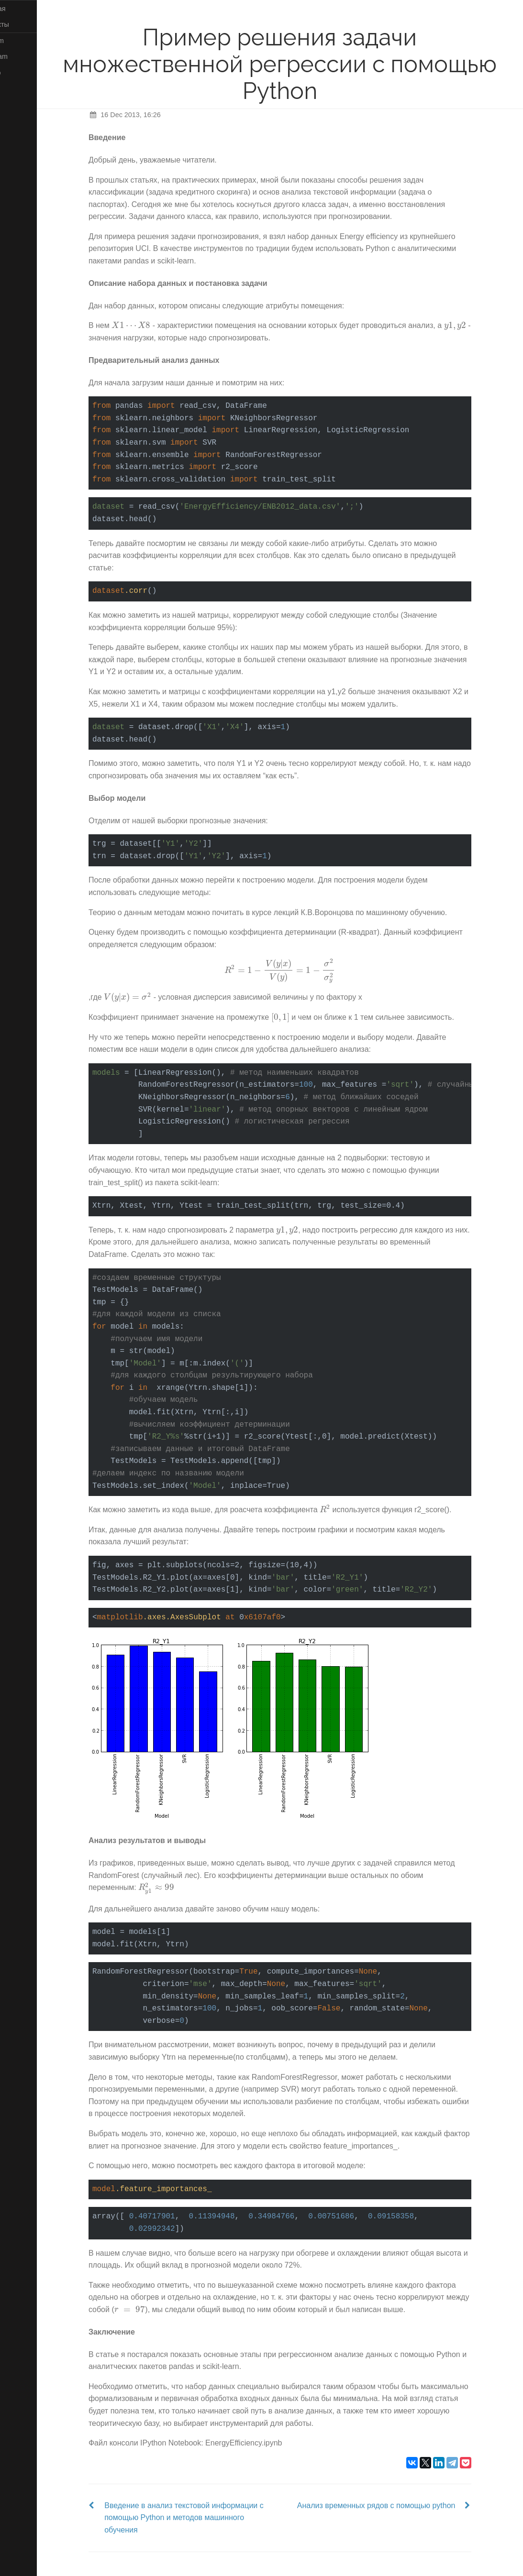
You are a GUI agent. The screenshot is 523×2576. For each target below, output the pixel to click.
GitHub (20, 72)
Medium (21, 40)
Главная (22, 8)
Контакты (24, 24)
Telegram (23, 56)
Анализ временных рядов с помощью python (393, 2505)
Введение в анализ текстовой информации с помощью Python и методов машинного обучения (201, 2517)
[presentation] (148, 325)
